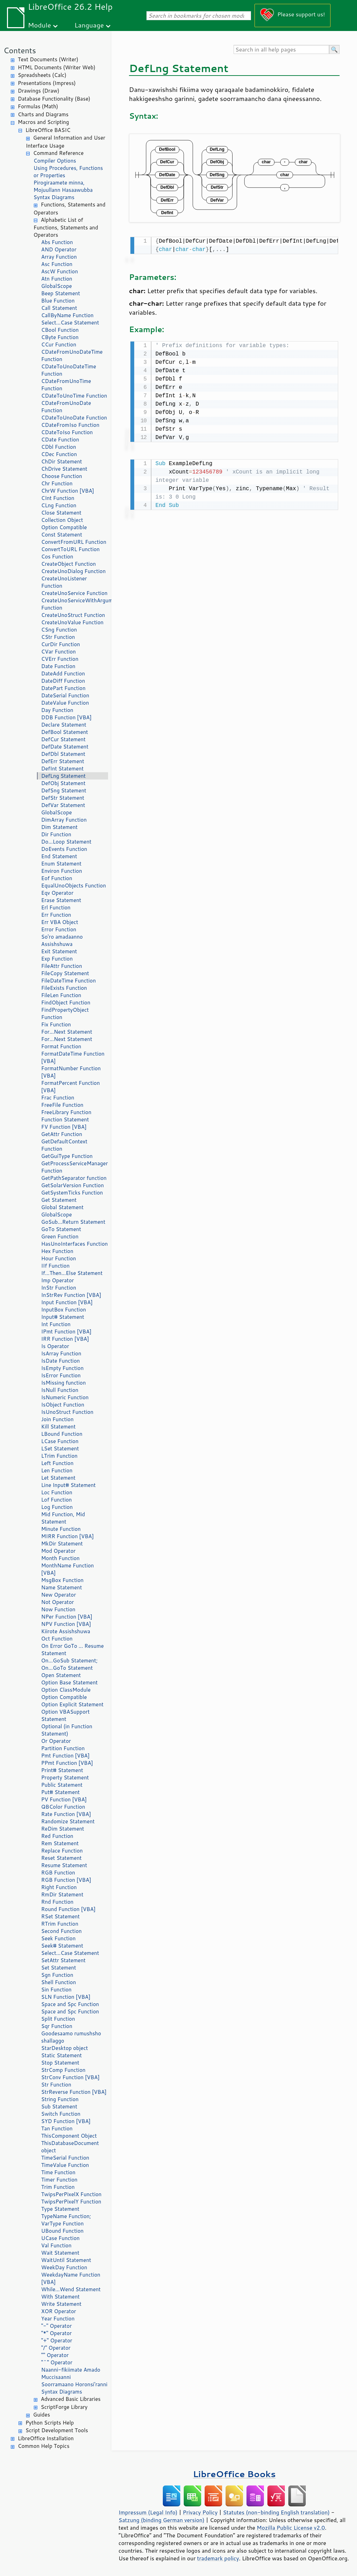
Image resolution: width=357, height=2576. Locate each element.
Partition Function (63, 1748)
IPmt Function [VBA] (66, 1331)
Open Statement (61, 1675)
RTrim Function (59, 1923)
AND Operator (58, 249)
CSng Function (59, 629)
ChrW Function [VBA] (67, 490)
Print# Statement (62, 1770)
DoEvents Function (64, 849)
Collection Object (62, 520)
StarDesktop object (64, 2048)
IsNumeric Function (65, 1397)
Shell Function (58, 1982)
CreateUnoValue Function (72, 622)
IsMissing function (63, 1382)
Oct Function (57, 1638)
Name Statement (61, 1587)
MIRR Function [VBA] (67, 1536)
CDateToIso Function (67, 432)
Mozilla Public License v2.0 (291, 2527)
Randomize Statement (67, 1821)
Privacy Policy (200, 2512)
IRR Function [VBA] (65, 1338)
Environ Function (61, 871)
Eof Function (56, 878)
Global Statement (62, 1207)
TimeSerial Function (65, 2157)
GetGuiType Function (67, 1156)
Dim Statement (59, 827)
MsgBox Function (62, 1580)
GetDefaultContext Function (64, 1145)
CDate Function (60, 439)
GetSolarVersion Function (72, 1185)
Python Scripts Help (49, 2422)
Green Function (59, 1236)
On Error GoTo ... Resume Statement (72, 1649)
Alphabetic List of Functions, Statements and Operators (65, 227)
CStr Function (58, 637)
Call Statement (59, 308)
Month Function (60, 1558)
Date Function (58, 666)
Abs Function (57, 242)
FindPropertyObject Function (65, 1013)
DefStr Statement (62, 797)
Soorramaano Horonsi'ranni (74, 2384)
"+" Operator (56, 2340)
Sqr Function (56, 2026)
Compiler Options (54, 160)
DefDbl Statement (63, 754)
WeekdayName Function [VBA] (70, 2278)
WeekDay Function (64, 2267)
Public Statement (62, 1784)
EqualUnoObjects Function (73, 885)
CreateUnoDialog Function (73, 571)
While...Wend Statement (71, 2289)
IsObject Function (62, 1404)
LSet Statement (60, 1448)
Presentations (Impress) (47, 83)
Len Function (57, 1470)
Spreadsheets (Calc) (42, 75)
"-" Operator (56, 2326)
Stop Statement (60, 2062)
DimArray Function (64, 819)
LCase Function (59, 1441)
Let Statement (58, 1477)
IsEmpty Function (62, 1368)
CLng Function (58, 505)
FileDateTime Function (68, 980)
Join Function (57, 1419)
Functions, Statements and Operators (69, 208)
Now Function (58, 1609)
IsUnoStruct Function (67, 1412)
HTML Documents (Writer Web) (57, 67)
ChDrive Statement (64, 468)
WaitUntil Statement (66, 2260)
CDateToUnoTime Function (74, 395)
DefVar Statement (63, 805)
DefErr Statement (62, 761)
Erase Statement (61, 900)
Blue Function (58, 300)
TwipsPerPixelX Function (71, 2194)
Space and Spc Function (70, 2004)
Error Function (58, 929)
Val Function (56, 2245)
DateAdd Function (63, 673)
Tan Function (57, 2128)
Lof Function (56, 1499)
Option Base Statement (69, 1682)
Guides (41, 2414)
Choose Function (61, 476)
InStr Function (58, 1287)
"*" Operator (56, 2333)
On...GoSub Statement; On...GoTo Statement (69, 1664)
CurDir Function (60, 644)
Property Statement (65, 1777)
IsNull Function (59, 1390)
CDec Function (59, 454)
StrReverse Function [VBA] (74, 2092)
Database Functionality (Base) (54, 98)
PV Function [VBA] (64, 1799)
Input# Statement (62, 1317)
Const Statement (61, 534)
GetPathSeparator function (74, 1178)
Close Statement (61, 512)
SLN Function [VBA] (65, 1996)
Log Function (57, 1507)
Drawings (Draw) (38, 90)
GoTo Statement (61, 1229)
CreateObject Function (68, 563)
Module (39, 25)
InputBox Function (63, 1309)
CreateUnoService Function (74, 593)
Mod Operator (58, 1551)
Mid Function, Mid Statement (63, 1518)
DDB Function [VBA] (66, 717)
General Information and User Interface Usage (65, 141)
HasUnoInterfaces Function (74, 1243)
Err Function (56, 914)
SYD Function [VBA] (66, 2121)
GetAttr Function (61, 1134)
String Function (59, 2099)
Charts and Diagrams (43, 114)
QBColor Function (63, 1806)
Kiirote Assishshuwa (65, 1631)
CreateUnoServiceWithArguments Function (74, 604)
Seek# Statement (62, 1945)
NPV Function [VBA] (66, 1624)
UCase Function (60, 2238)
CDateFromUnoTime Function (66, 384)
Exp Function (57, 958)
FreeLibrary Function (66, 1112)
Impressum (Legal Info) (148, 2512)
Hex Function (57, 1251)
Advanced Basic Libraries (70, 2399)
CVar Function (58, 651)
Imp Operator (57, 1280)
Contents (19, 50)
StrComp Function (63, 2070)
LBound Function (61, 1434)
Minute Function (61, 1529)
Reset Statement (61, 1858)
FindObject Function (65, 1002)
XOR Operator (58, 2311)
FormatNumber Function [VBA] (71, 1072)
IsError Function (61, 1375)
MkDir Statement (62, 1543)
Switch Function (61, 2113)
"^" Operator (57, 2362)
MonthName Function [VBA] (67, 1569)
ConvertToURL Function (70, 549)
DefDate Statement (65, 746)
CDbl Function (58, 447)
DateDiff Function (63, 680)
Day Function (57, 710)
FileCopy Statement (65, 973)
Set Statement (58, 1967)
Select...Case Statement (70, 322)
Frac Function (57, 1097)
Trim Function (58, 2187)
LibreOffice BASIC (47, 130)
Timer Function (59, 2179)
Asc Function (57, 264)
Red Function (57, 1836)
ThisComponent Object (69, 2135)
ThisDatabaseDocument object (70, 2146)
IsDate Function (60, 1360)
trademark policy (218, 2558)
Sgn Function (57, 1975)
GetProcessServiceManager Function (74, 1167)
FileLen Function (61, 995)
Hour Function (58, 1258)
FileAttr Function (61, 966)
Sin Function (56, 1989)
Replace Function (62, 1850)
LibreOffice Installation (46, 2438)
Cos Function (57, 556)
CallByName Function (67, 315)
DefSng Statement (63, 790)
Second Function (61, 1931)
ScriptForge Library (64, 2407)
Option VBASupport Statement (65, 1715)
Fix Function (56, 1024)
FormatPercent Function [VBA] (70, 1086)
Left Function (57, 1463)
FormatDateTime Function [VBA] (73, 1057)
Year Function (58, 2318)
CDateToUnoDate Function (74, 417)
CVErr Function (59, 659)
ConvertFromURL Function (73, 542)
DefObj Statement (63, 783)
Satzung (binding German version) (162, 2520)
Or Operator (56, 1741)
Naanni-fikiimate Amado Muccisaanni (70, 2373)
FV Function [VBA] (63, 1126)
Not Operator (57, 1602)
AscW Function (59, 271)
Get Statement (59, 1200)
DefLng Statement (63, 776)
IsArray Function (61, 1353)
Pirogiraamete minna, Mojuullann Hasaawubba (63, 186)
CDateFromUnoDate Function (66, 406)
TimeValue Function (65, 2165)
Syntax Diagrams (54, 197)
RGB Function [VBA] (66, 1880)
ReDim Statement (62, 1828)
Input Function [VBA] (67, 1302)
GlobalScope (56, 286)
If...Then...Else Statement (71, 1273)
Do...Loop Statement (66, 841)
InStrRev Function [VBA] (71, 1295)
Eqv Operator (57, 892)
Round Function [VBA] (68, 1909)
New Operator (58, 1594)
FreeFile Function (62, 1105)
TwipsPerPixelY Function (71, 2201)
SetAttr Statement (63, 1960)
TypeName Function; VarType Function (66, 2220)
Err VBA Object (59, 922)
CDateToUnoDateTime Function (68, 370)
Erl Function (55, 907)
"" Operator (55, 2355)
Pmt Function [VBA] (65, 1755)
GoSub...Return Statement (73, 1222)
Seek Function (58, 1938)
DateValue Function (65, 702)
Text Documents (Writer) (48, 59)
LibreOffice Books (234, 2474)
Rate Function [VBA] (66, 1814)
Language (89, 25)
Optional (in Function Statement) (66, 1730)
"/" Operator (55, 2347)
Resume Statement (64, 1865)
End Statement (59, 856)
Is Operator (55, 1346)
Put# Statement (60, 1792)
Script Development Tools (56, 2430)
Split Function (58, 2018)
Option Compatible (64, 527)
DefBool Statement (64, 732)
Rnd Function (57, 1901)
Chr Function (57, 483)
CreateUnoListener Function (64, 582)
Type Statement (60, 2209)
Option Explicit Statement (72, 1704)
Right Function (59, 1887)
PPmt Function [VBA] (67, 1763)
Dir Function (56, 834)
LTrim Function (59, 1455)
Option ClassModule (66, 1689)
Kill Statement (58, 1426)
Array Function (59, 256)
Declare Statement (63, 724)
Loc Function (56, 1492)
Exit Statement (59, 951)
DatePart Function (63, 688)
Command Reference (58, 153)
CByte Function (59, 337)
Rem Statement (60, 1843)
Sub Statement (59, 2106)
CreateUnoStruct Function (73, 615)
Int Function (55, 1324)
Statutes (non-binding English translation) (276, 2512)
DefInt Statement (62, 768)
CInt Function (57, 498)
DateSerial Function (65, 695)
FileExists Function (64, 988)
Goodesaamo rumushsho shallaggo (71, 2037)
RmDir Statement (62, 1894)
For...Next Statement (66, 1031)
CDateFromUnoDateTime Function (71, 355)
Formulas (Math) (38, 106)
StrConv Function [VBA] (70, 2077)
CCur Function (58, 344)
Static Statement (61, 2055)
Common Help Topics (43, 2446)
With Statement (60, 2296)
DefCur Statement (63, 739)
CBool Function (60, 330)
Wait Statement (60, 2252)
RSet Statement (60, 1916)
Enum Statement (61, 863)
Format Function (61, 1046)
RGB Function (58, 1872)
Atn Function (56, 278)
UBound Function (62, 2230)
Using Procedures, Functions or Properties (68, 171)
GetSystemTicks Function (72, 1192)
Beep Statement (60, 293)
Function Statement (65, 1119)
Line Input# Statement (68, 1485)
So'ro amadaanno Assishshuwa (62, 940)
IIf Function (55, 1265)
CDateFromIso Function (70, 425)
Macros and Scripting (43, 122)
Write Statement (61, 2304)
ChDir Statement (61, 461)
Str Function (56, 2084)
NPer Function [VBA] (66, 1616)
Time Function (58, 2172)
